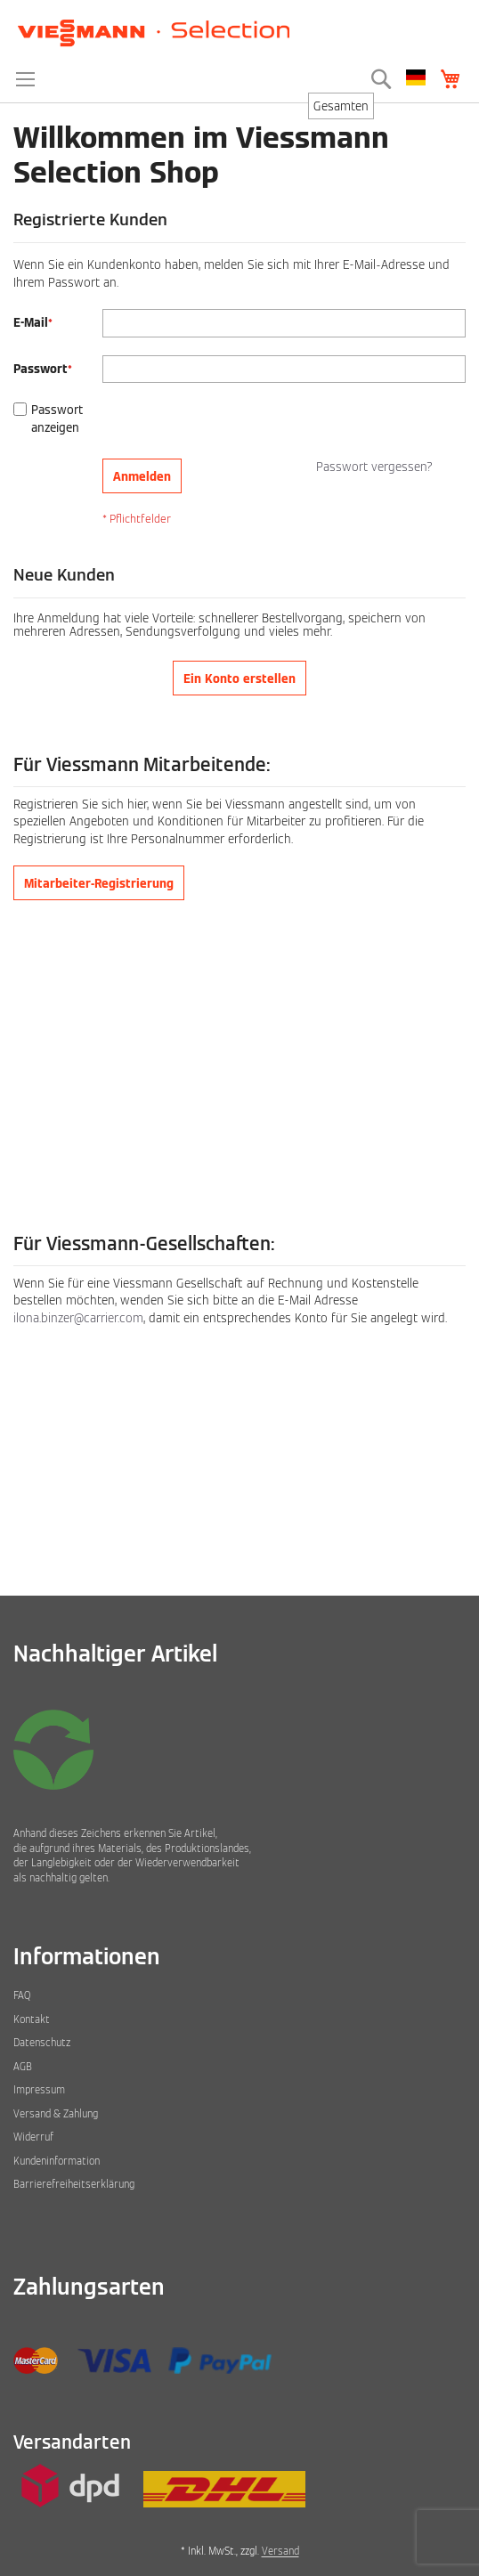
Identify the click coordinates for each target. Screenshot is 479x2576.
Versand (280, 2551)
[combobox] (341, 106)
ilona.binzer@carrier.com (78, 1318)
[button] (416, 77)
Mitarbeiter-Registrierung (99, 883)
